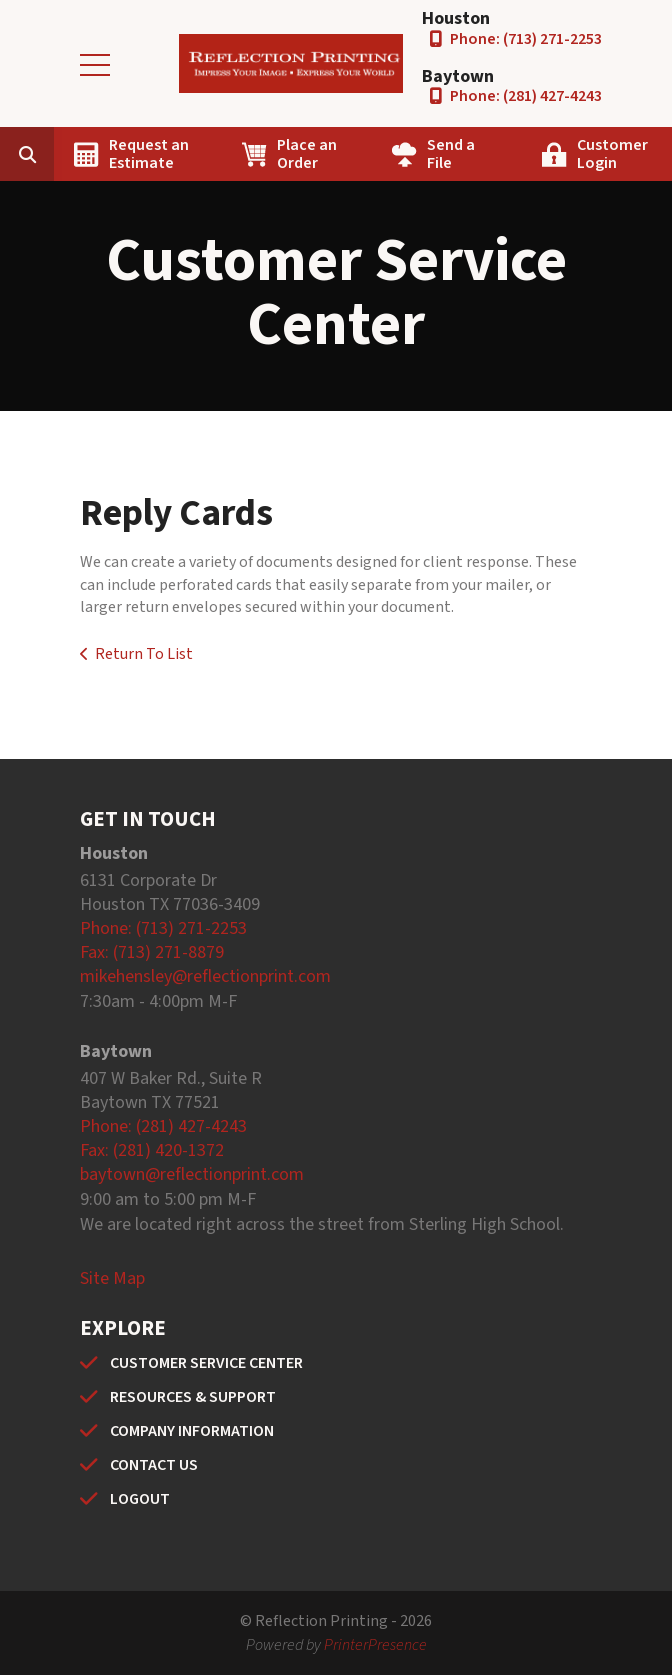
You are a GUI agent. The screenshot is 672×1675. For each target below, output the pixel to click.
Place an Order (307, 154)
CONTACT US (154, 1465)
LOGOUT (140, 1499)
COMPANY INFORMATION (192, 1431)
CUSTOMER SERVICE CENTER (206, 1363)
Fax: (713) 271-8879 (152, 952)
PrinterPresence (375, 1645)
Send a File (451, 154)
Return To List (144, 654)
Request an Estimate (149, 154)
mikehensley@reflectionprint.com (205, 976)
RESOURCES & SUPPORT (193, 1397)
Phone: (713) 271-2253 (526, 39)
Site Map (112, 1278)
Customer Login (612, 154)
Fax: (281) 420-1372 (152, 1150)
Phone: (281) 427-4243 (526, 96)
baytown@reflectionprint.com (192, 1174)
